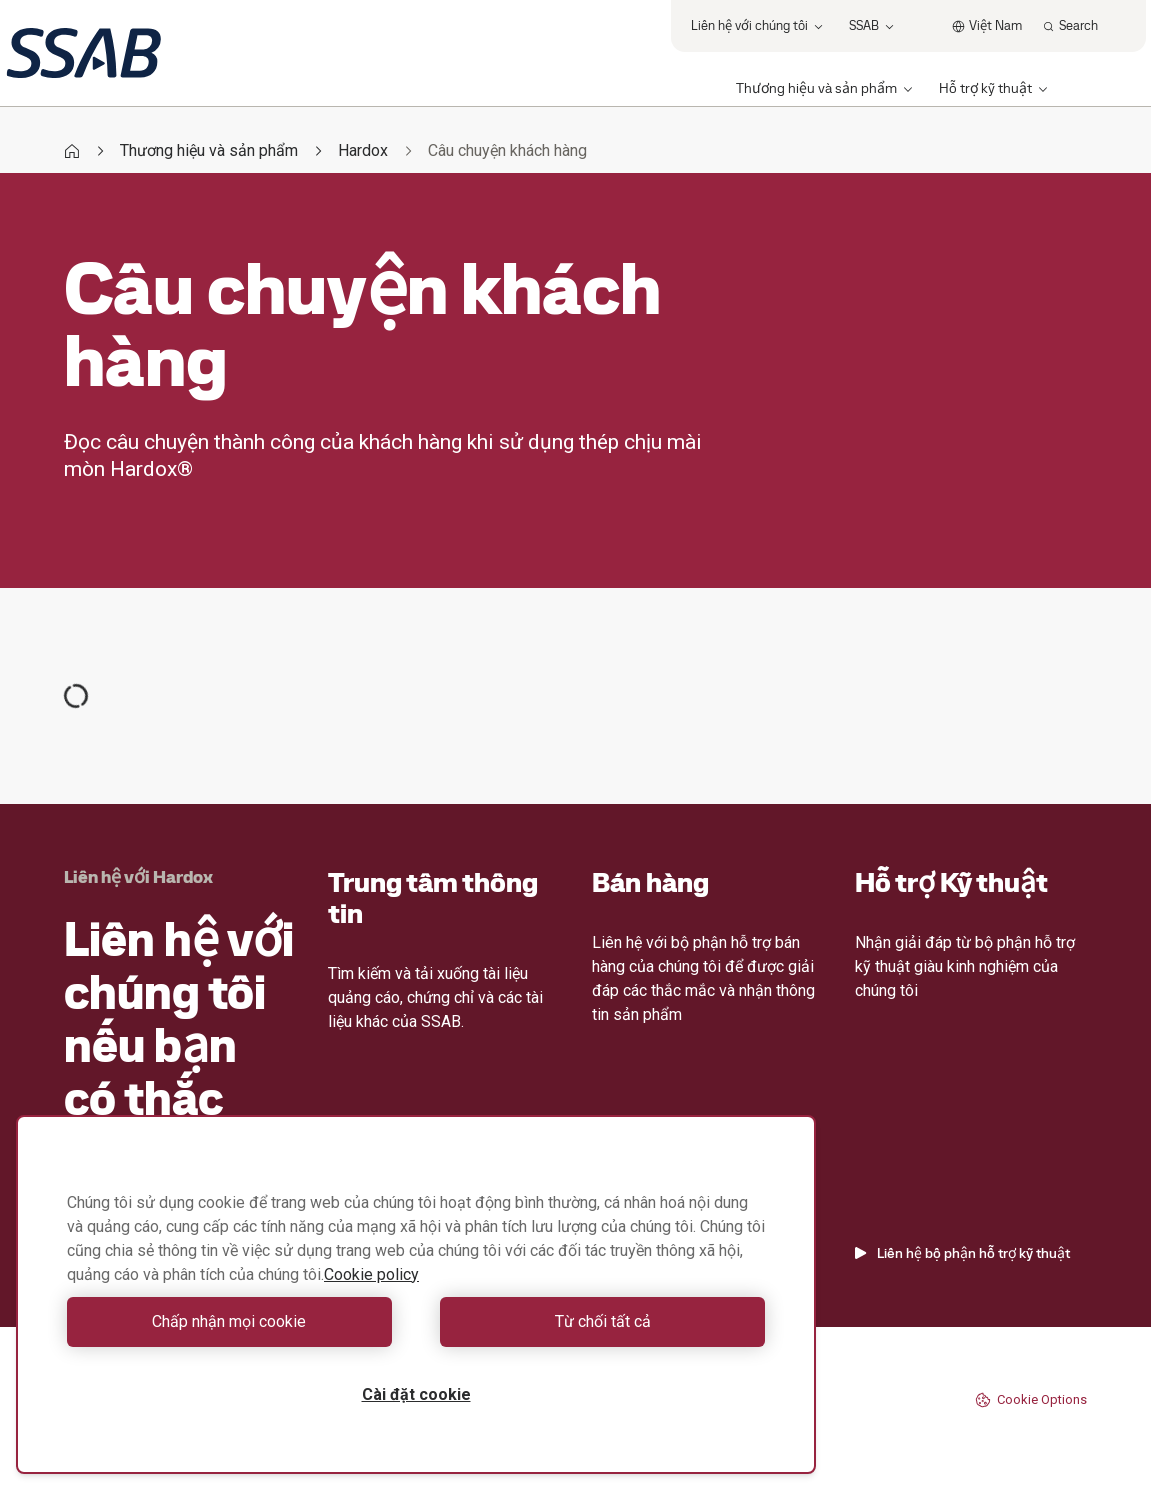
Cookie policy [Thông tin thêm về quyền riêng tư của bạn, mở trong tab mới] (371, 1274)
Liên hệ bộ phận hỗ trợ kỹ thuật (962, 1253)
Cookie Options (1031, 1400)
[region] (416, 1294)
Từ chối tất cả (596, 1321)
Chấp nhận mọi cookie (237, 1321)
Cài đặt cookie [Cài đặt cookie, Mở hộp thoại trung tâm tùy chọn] (416, 1394)
